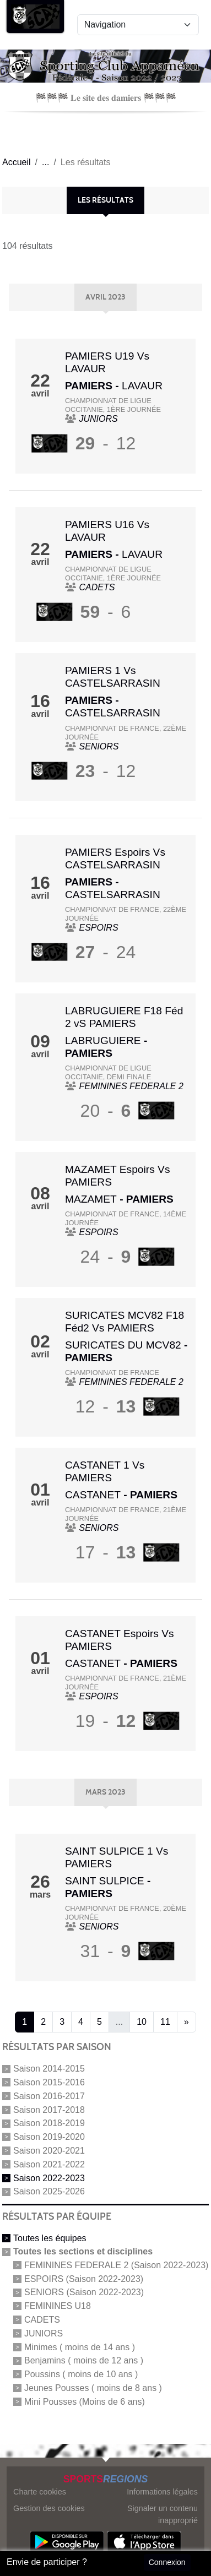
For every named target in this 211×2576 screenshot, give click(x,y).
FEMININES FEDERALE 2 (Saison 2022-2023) (116, 2265)
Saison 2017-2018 (49, 2109)
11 (165, 2021)
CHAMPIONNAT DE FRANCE (112, 1372)
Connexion (167, 2562)
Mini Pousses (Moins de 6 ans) (84, 2401)
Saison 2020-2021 (49, 2150)
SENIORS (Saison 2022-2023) (84, 2292)
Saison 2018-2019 (49, 2123)
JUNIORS (43, 2333)
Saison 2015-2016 (49, 2082)
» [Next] (186, 2021)
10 (142, 2021)
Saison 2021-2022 (49, 2164)
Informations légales (162, 2491)
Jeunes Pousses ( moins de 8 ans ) (93, 2388)
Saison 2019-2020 (49, 2137)
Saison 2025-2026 (49, 2191)
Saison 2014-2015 (49, 2068)
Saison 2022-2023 (49, 2177)
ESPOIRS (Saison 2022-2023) (83, 2278)
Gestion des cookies (49, 2508)
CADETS (42, 2319)
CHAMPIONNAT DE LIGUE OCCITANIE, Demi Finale (108, 1072)
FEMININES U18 (57, 2306)
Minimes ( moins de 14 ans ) (79, 2346)
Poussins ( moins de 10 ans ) (81, 2374)
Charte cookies (39, 2491)
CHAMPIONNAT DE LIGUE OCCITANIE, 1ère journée (113, 405)
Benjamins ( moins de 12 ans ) (83, 2360)
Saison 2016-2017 (49, 2096)
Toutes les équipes (49, 2238)
